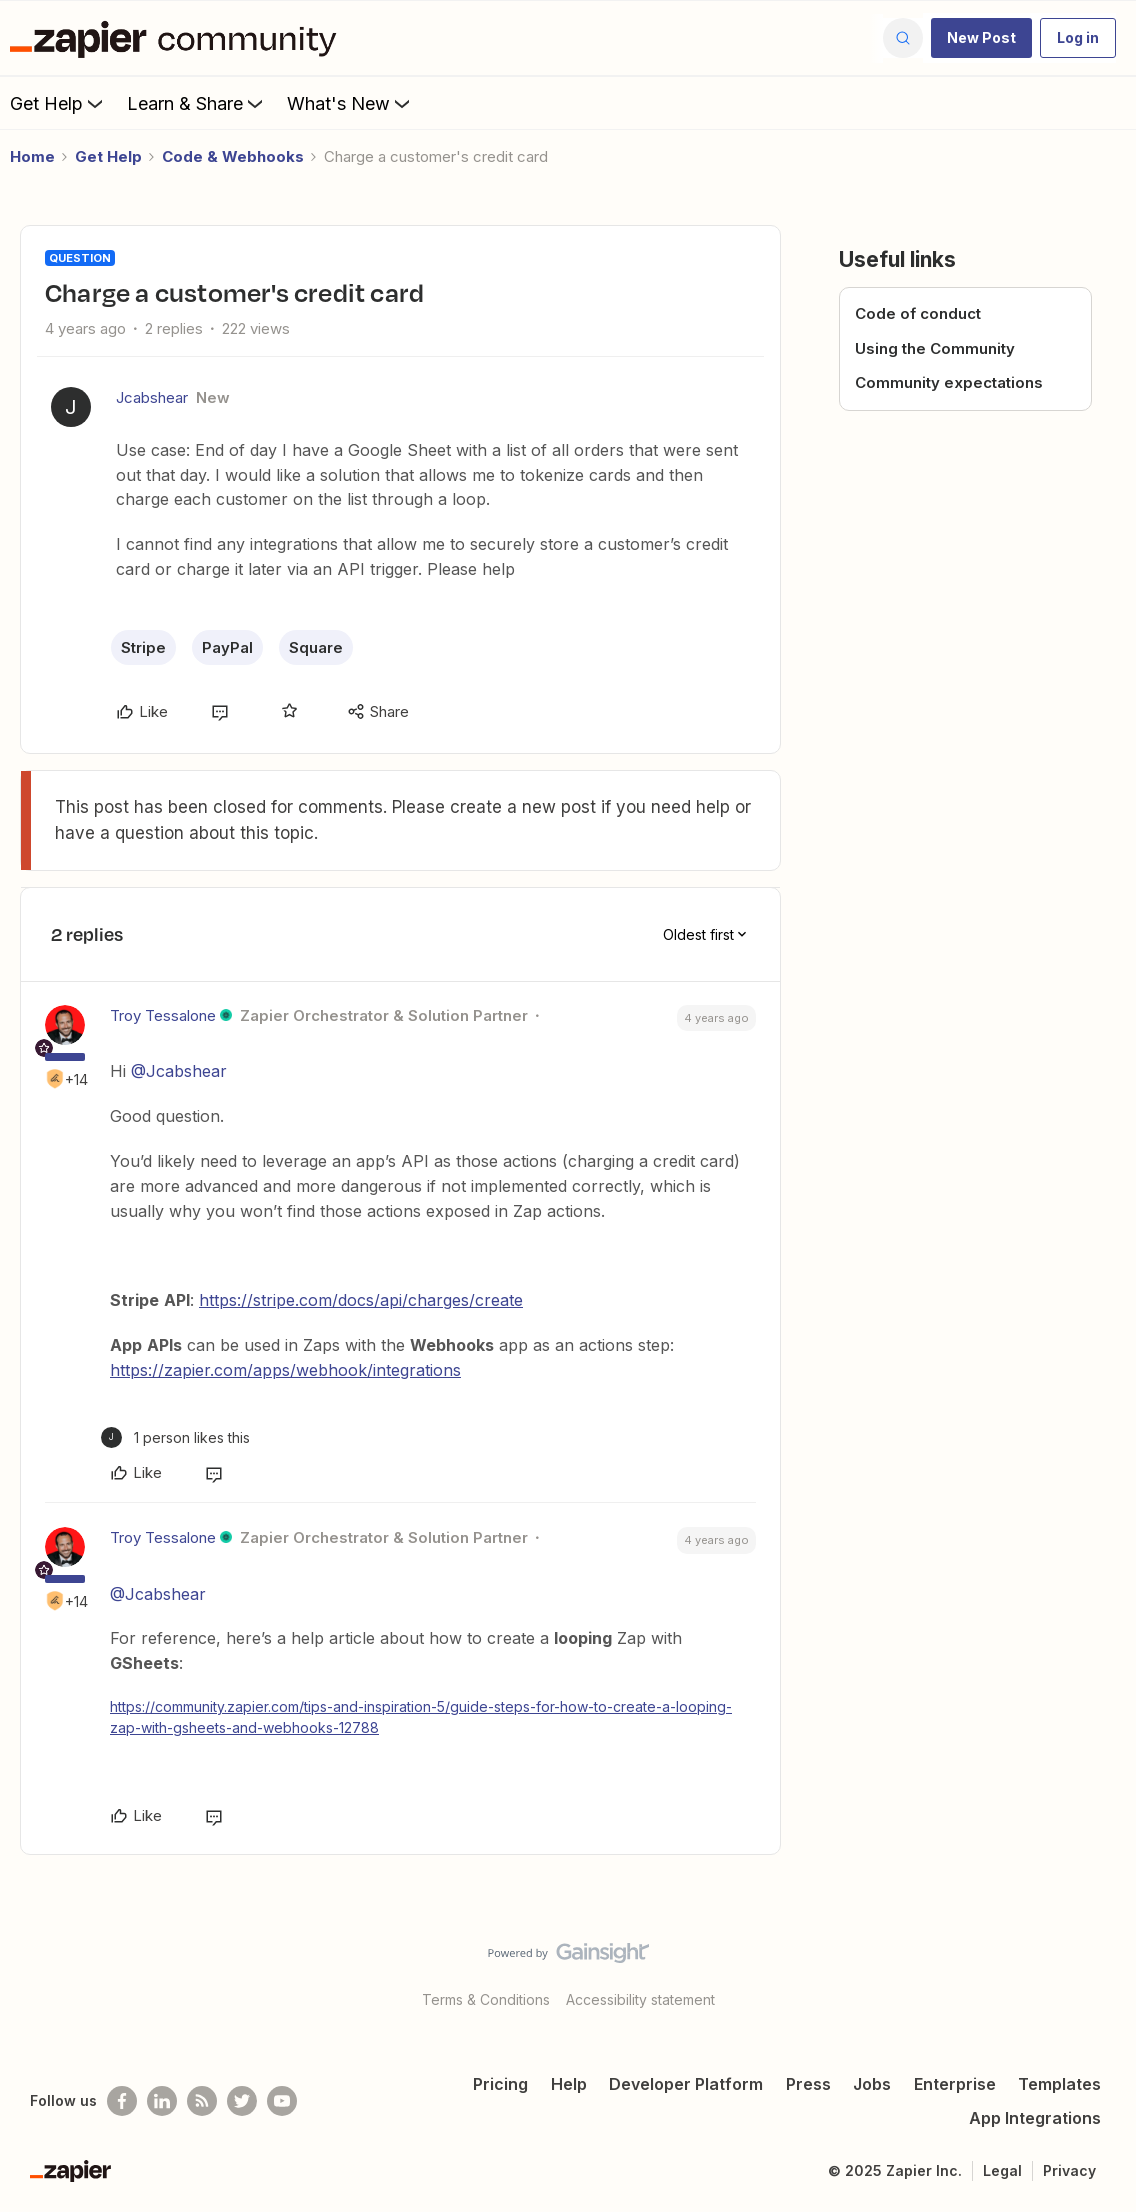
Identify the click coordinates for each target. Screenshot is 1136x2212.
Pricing (500, 2084)
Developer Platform (686, 2084)
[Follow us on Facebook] (122, 2101)
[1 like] (175, 1437)
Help (569, 2084)
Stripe (143, 647)
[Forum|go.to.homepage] (178, 38)
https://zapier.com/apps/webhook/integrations (285, 1370)
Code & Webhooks (233, 156)
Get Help (58, 103)
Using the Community (935, 348)
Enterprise (955, 2084)
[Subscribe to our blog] (202, 2101)
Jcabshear (152, 397)
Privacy (1069, 2170)
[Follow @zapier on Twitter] (242, 2101)
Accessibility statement (640, 1999)
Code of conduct (918, 313)
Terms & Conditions (486, 1999)
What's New (350, 103)
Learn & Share (197, 103)
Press (808, 2084)
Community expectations (949, 382)
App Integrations (1035, 2118)
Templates (1059, 2084)
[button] (981, 38)
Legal (1002, 2170)
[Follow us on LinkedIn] (162, 2101)
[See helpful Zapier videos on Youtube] (282, 2101)
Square (316, 647)
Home (32, 156)
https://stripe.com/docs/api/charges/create (361, 1300)
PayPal (227, 647)
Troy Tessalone (163, 1015)
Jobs (872, 2084)
